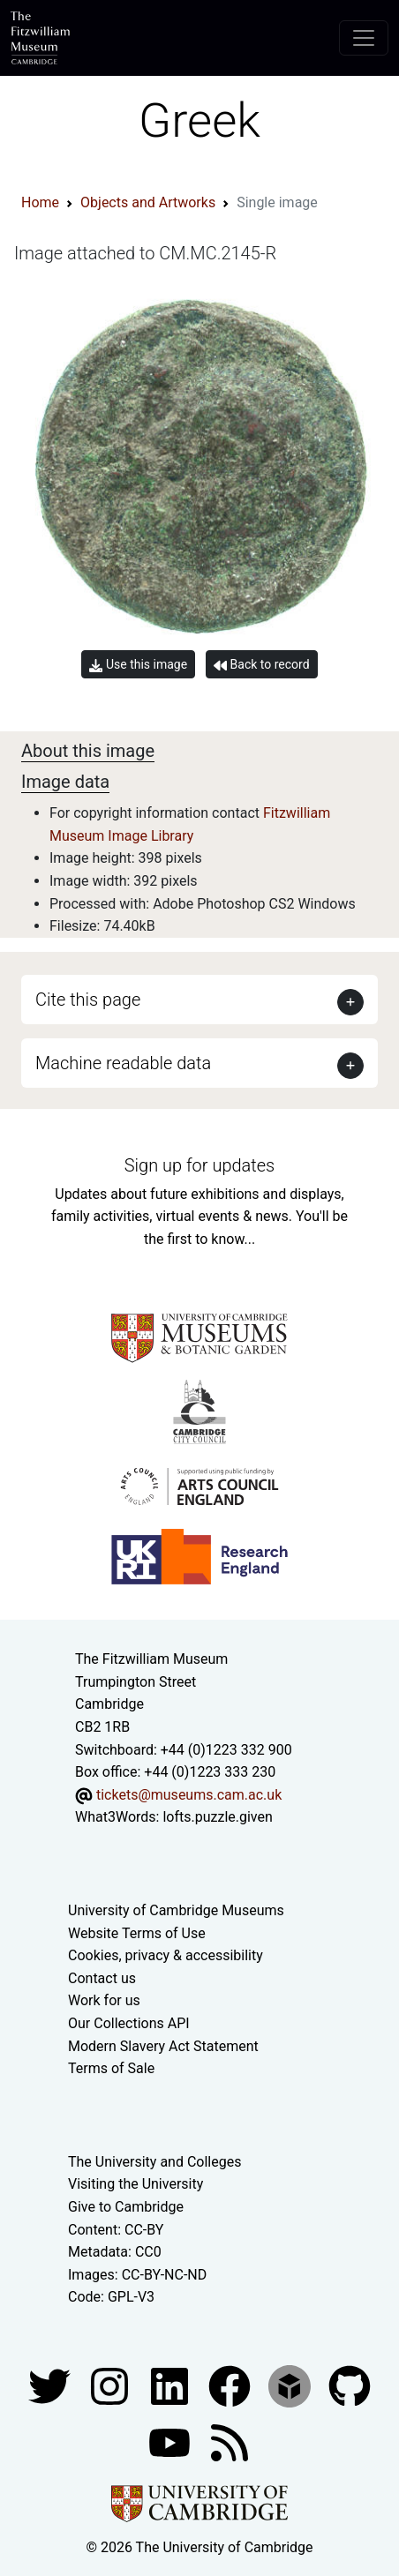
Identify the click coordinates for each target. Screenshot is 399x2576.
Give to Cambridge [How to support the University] (126, 2206)
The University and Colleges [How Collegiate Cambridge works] (154, 2161)
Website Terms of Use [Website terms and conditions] (137, 1933)
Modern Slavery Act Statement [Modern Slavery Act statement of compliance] (163, 2046)
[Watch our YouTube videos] (171, 2441)
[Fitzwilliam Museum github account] (349, 2385)
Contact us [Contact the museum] (102, 1978)
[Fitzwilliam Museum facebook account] (171, 2385)
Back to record (261, 664)
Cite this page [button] (87, 999)
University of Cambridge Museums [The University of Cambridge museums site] (176, 1910)
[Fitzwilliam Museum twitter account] (51, 2385)
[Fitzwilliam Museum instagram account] (111, 2385)
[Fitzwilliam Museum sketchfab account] (291, 2385)
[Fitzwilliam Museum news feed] (229, 2441)
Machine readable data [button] (123, 1063)
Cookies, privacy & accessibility (165, 1955)
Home (40, 202)
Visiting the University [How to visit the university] (135, 2183)
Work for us (104, 2000)
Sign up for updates (199, 1165)
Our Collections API (129, 2023)
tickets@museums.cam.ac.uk (189, 1794)
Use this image (138, 664)
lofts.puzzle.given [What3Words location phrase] (217, 1816)
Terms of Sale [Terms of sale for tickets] (111, 2068)
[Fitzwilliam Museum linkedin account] (231, 2385)
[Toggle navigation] (363, 38)
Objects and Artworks (147, 202)
